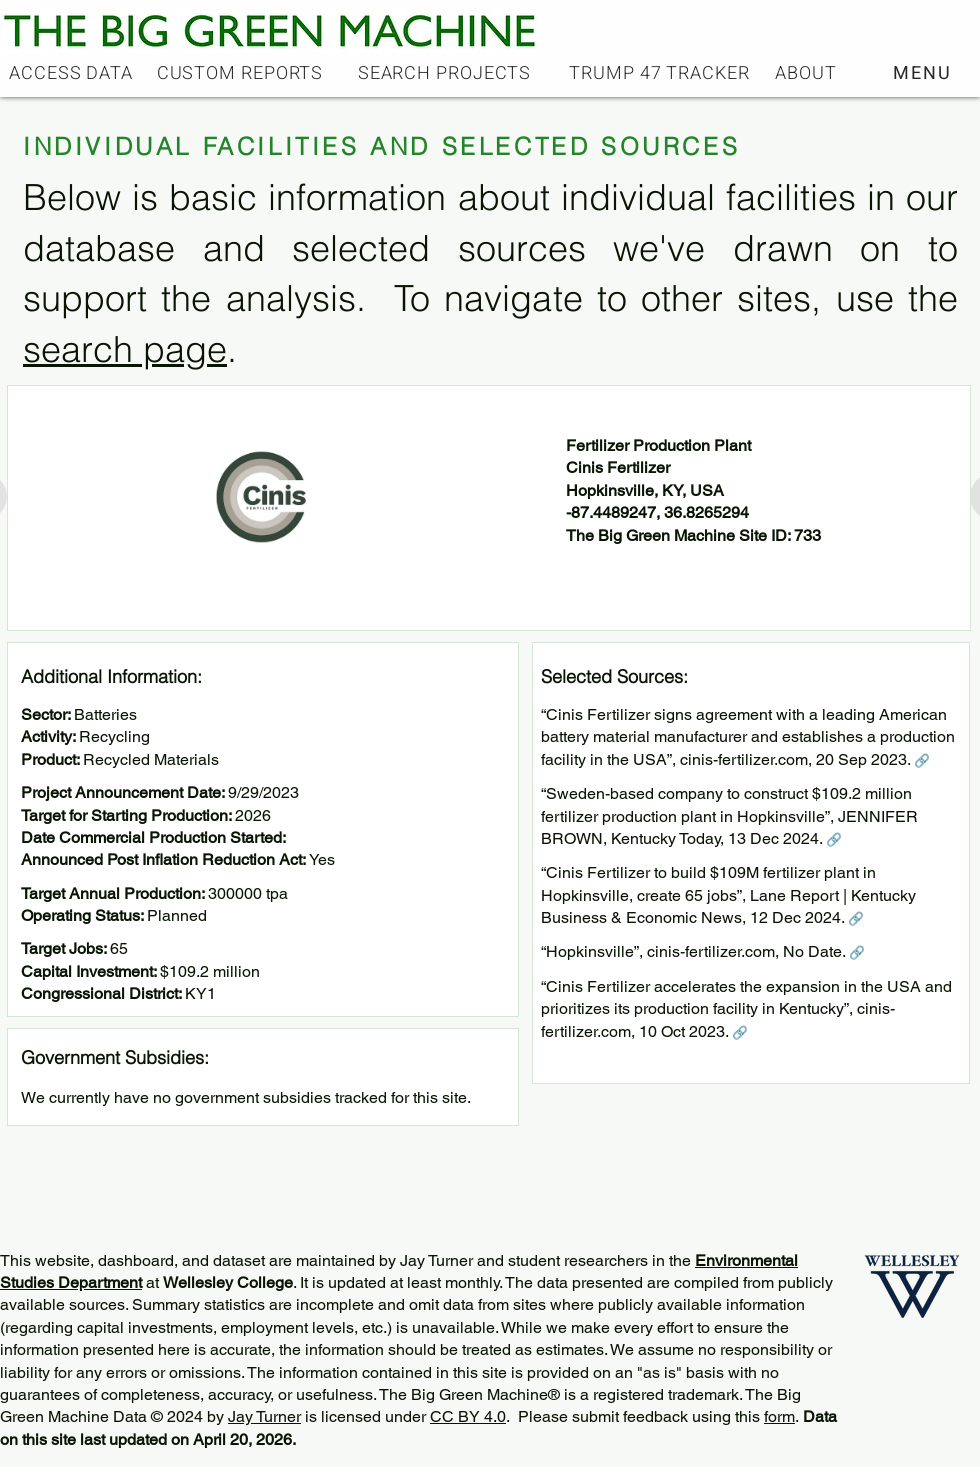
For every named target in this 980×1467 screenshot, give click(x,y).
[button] (924, 73)
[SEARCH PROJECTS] (446, 73)
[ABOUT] (808, 73)
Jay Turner (264, 1416)
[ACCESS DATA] (73, 73)
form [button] (779, 1416)
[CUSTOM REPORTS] (242, 73)
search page (125, 349)
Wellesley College (228, 1282)
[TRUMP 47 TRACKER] (661, 73)
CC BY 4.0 (468, 1416)
